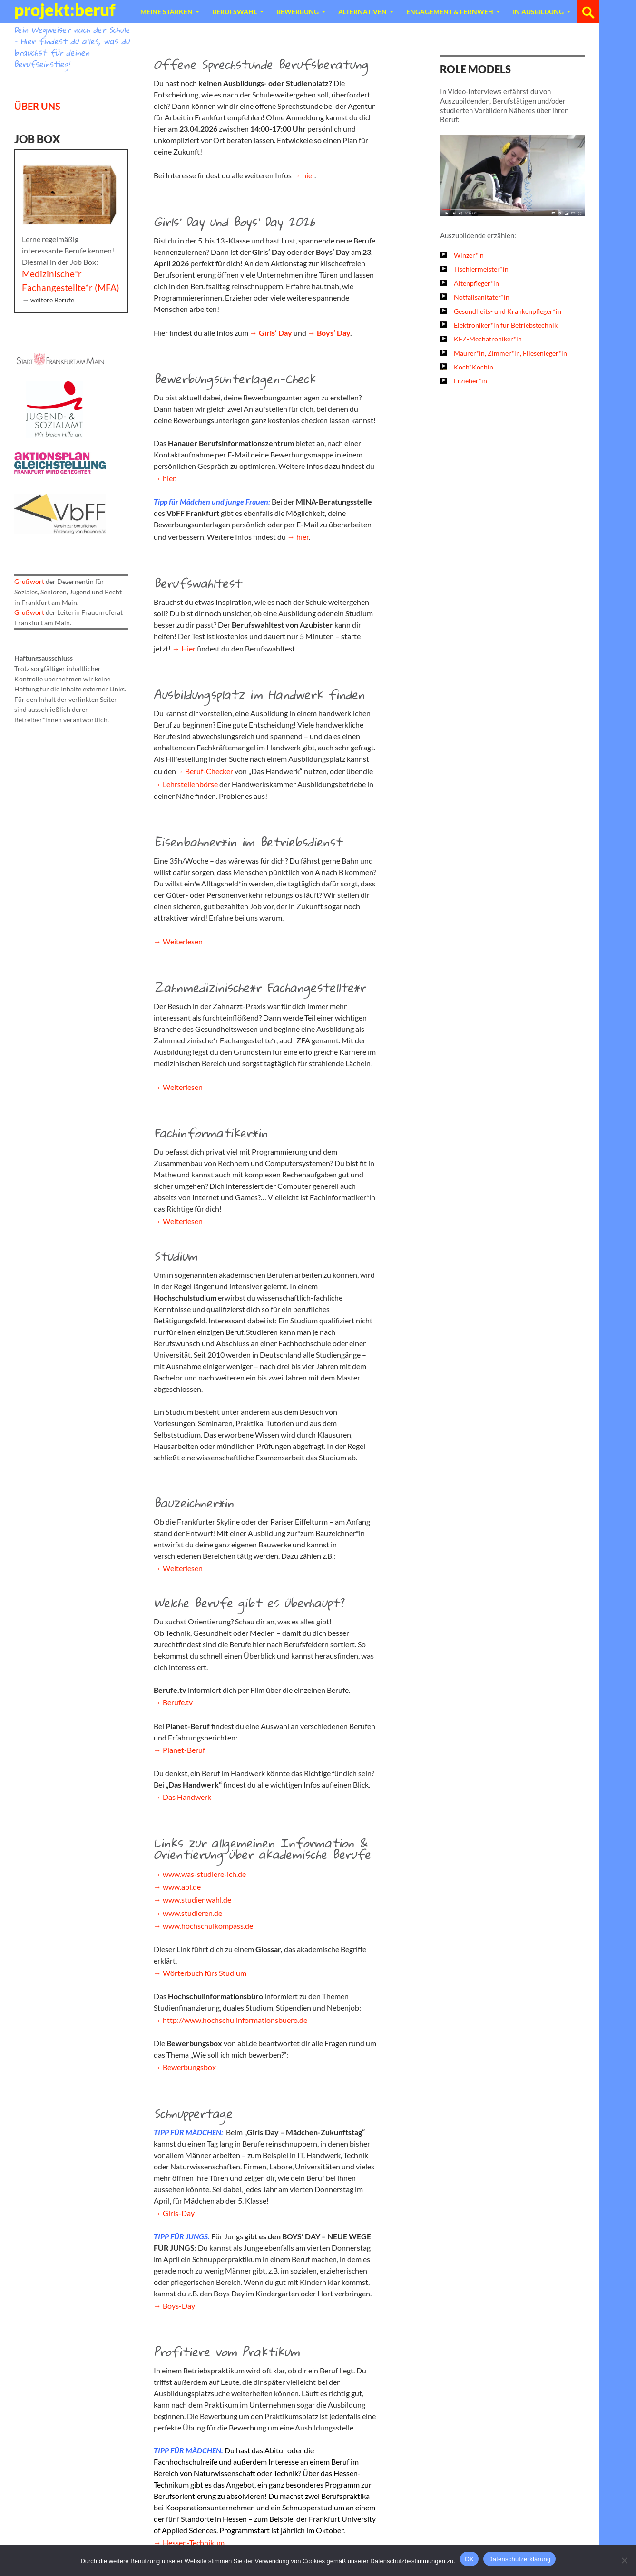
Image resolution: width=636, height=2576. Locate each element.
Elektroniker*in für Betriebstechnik (506, 325)
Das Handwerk (187, 1796)
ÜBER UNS (37, 106)
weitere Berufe (52, 300)
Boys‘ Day (333, 332)
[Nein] (624, 2560)
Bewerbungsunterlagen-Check (234, 378)
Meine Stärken (166, 12)
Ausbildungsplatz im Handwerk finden (259, 694)
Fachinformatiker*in (210, 1132)
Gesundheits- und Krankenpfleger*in (507, 311)
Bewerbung (297, 12)
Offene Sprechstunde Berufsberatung (261, 64)
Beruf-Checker (209, 771)
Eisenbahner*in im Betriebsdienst (248, 841)
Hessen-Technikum (194, 2542)
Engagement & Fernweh (449, 12)
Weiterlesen (183, 941)
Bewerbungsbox (189, 2066)
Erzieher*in (470, 381)
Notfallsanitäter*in (481, 297)
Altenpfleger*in (476, 283)
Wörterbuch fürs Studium (204, 1972)
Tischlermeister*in (481, 269)
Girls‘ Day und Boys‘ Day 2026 (234, 221)
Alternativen (362, 12)
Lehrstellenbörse (190, 783)
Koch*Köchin (473, 367)
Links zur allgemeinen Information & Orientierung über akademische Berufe (262, 1848)
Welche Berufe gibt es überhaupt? (248, 1602)
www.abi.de (182, 1886)
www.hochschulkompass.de (208, 1925)
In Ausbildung (538, 12)
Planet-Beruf (184, 1749)
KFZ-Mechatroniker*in (488, 339)
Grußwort (29, 581)
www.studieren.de (192, 1912)
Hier (188, 648)
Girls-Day (179, 2212)
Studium (175, 1255)
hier (308, 175)
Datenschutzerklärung (519, 2559)
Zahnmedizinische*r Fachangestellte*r (259, 987)
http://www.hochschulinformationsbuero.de (235, 2019)
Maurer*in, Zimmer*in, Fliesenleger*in (510, 353)
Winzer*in (469, 255)
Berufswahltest (197, 583)
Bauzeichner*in (194, 1502)
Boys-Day (179, 2305)
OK (469, 2559)
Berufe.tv (178, 1702)
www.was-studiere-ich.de (204, 1873)
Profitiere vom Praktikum (227, 2351)
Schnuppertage (193, 2113)
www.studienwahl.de (197, 1899)
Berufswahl (234, 12)
